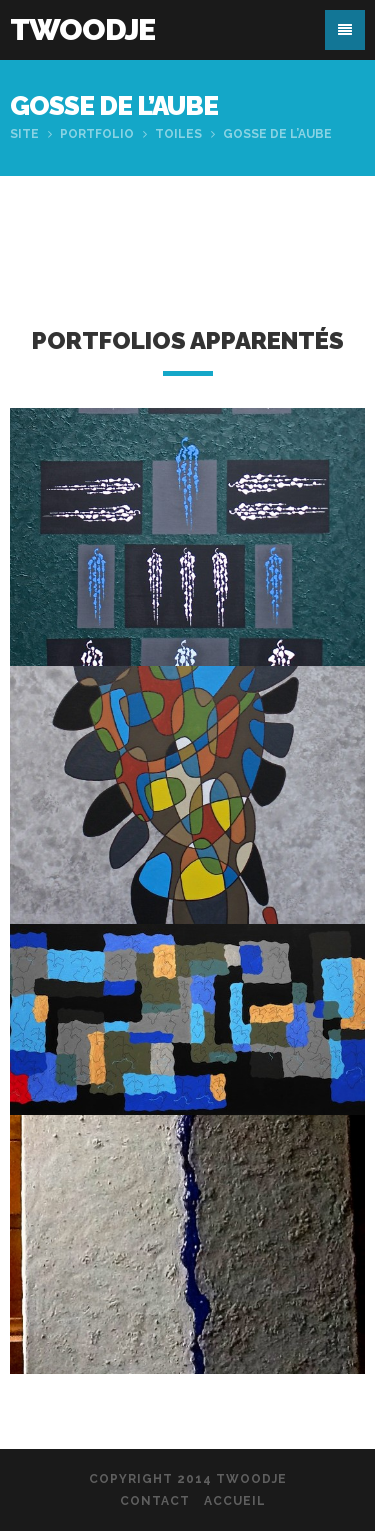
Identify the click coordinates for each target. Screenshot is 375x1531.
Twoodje (82, 29)
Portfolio (97, 134)
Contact (155, 1501)
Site (24, 134)
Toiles (178, 134)
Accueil (235, 1501)
